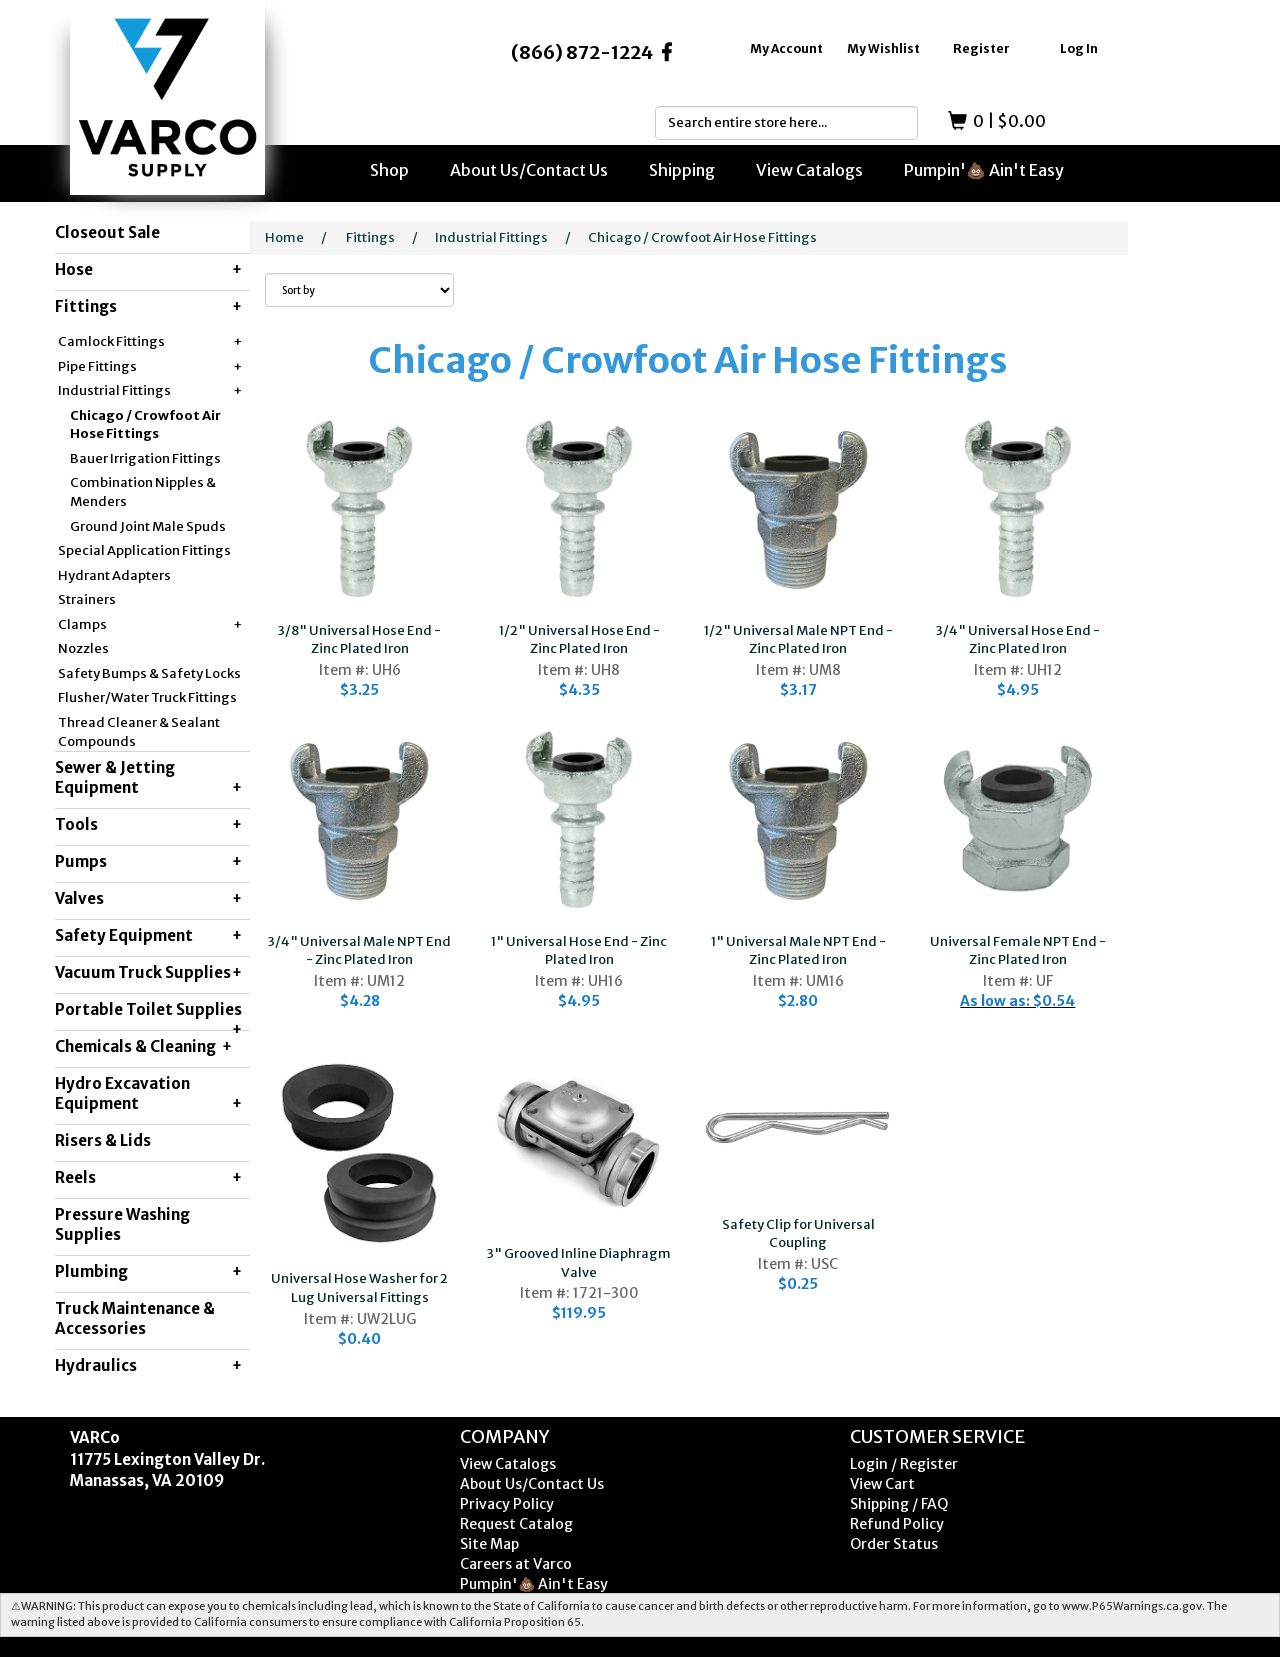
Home (284, 237)
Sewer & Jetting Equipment (148, 778)
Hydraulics (148, 1366)
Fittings (148, 307)
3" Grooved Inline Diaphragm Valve (579, 1263)
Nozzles (83, 648)
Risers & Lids (103, 1140)
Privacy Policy (507, 1504)
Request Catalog (516, 1524)
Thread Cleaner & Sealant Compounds (139, 732)
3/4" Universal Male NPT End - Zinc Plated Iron (359, 951)
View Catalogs (809, 170)
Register (981, 48)
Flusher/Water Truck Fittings (147, 697)
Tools (148, 825)
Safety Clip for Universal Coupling (798, 1234)
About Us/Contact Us (529, 170)
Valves (148, 899)
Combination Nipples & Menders (143, 492)
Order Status (894, 1544)
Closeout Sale (107, 232)
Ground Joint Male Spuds (148, 526)
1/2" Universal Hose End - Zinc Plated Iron (579, 640)
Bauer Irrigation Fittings (145, 458)
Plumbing (148, 1272)
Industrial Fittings (150, 391)
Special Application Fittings (144, 550)
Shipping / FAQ (899, 1504)
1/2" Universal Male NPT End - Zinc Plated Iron (798, 640)
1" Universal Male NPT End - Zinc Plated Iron (798, 951)
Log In (1079, 48)
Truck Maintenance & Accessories (135, 1318)
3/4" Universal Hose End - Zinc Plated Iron (1018, 640)
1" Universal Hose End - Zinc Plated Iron (579, 951)
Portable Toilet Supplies (148, 1015)
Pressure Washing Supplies (122, 1224)
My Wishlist (883, 48)
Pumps (148, 862)
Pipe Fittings (150, 367)
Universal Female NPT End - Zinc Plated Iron (1018, 951)
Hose (148, 270)
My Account (786, 48)
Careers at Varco (516, 1564)
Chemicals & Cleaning (143, 1047)
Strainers (87, 599)
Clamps (150, 625)
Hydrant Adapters (114, 575)
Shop (389, 170)
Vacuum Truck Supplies (148, 973)
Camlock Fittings (150, 342)
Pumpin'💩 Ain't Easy (984, 170)
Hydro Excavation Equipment (148, 1094)
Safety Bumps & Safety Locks (149, 673)
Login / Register (904, 1464)
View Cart (882, 1484)
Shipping (682, 170)
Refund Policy (897, 1524)
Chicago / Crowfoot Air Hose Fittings (145, 425)
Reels (148, 1178)
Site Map (489, 1544)
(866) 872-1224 (582, 52)
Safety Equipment (148, 936)
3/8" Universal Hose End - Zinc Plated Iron (359, 640)
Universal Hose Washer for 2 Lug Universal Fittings (359, 1288)
